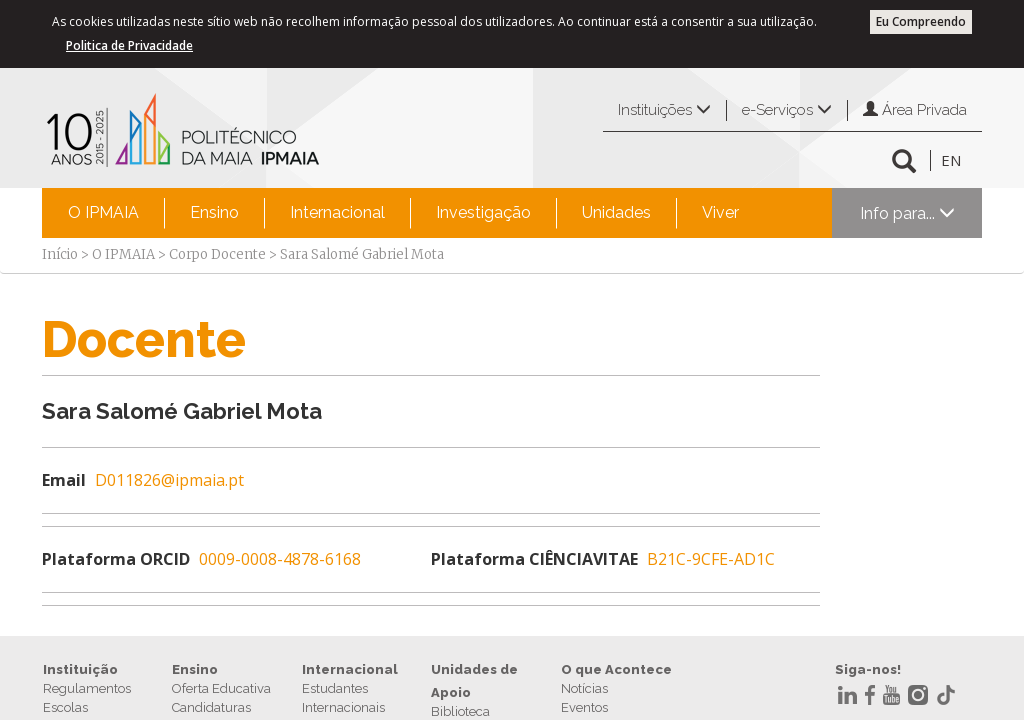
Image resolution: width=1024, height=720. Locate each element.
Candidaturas (211, 707)
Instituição (80, 669)
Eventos (584, 707)
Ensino (214, 212)
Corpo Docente (217, 254)
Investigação (483, 212)
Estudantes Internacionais (343, 698)
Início (60, 254)
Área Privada (915, 110)
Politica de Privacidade (129, 45)
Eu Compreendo (921, 21)
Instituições (664, 110)
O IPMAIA (103, 212)
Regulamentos (87, 688)
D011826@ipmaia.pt (169, 480)
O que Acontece (616, 669)
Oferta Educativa (221, 688)
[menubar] (403, 213)
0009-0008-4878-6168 (280, 559)
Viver (720, 212)
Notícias (584, 688)
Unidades (616, 212)
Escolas (65, 707)
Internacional (337, 212)
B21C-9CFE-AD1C (711, 559)
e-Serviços (787, 110)
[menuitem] (103, 213)
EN (951, 160)
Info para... (907, 213)
